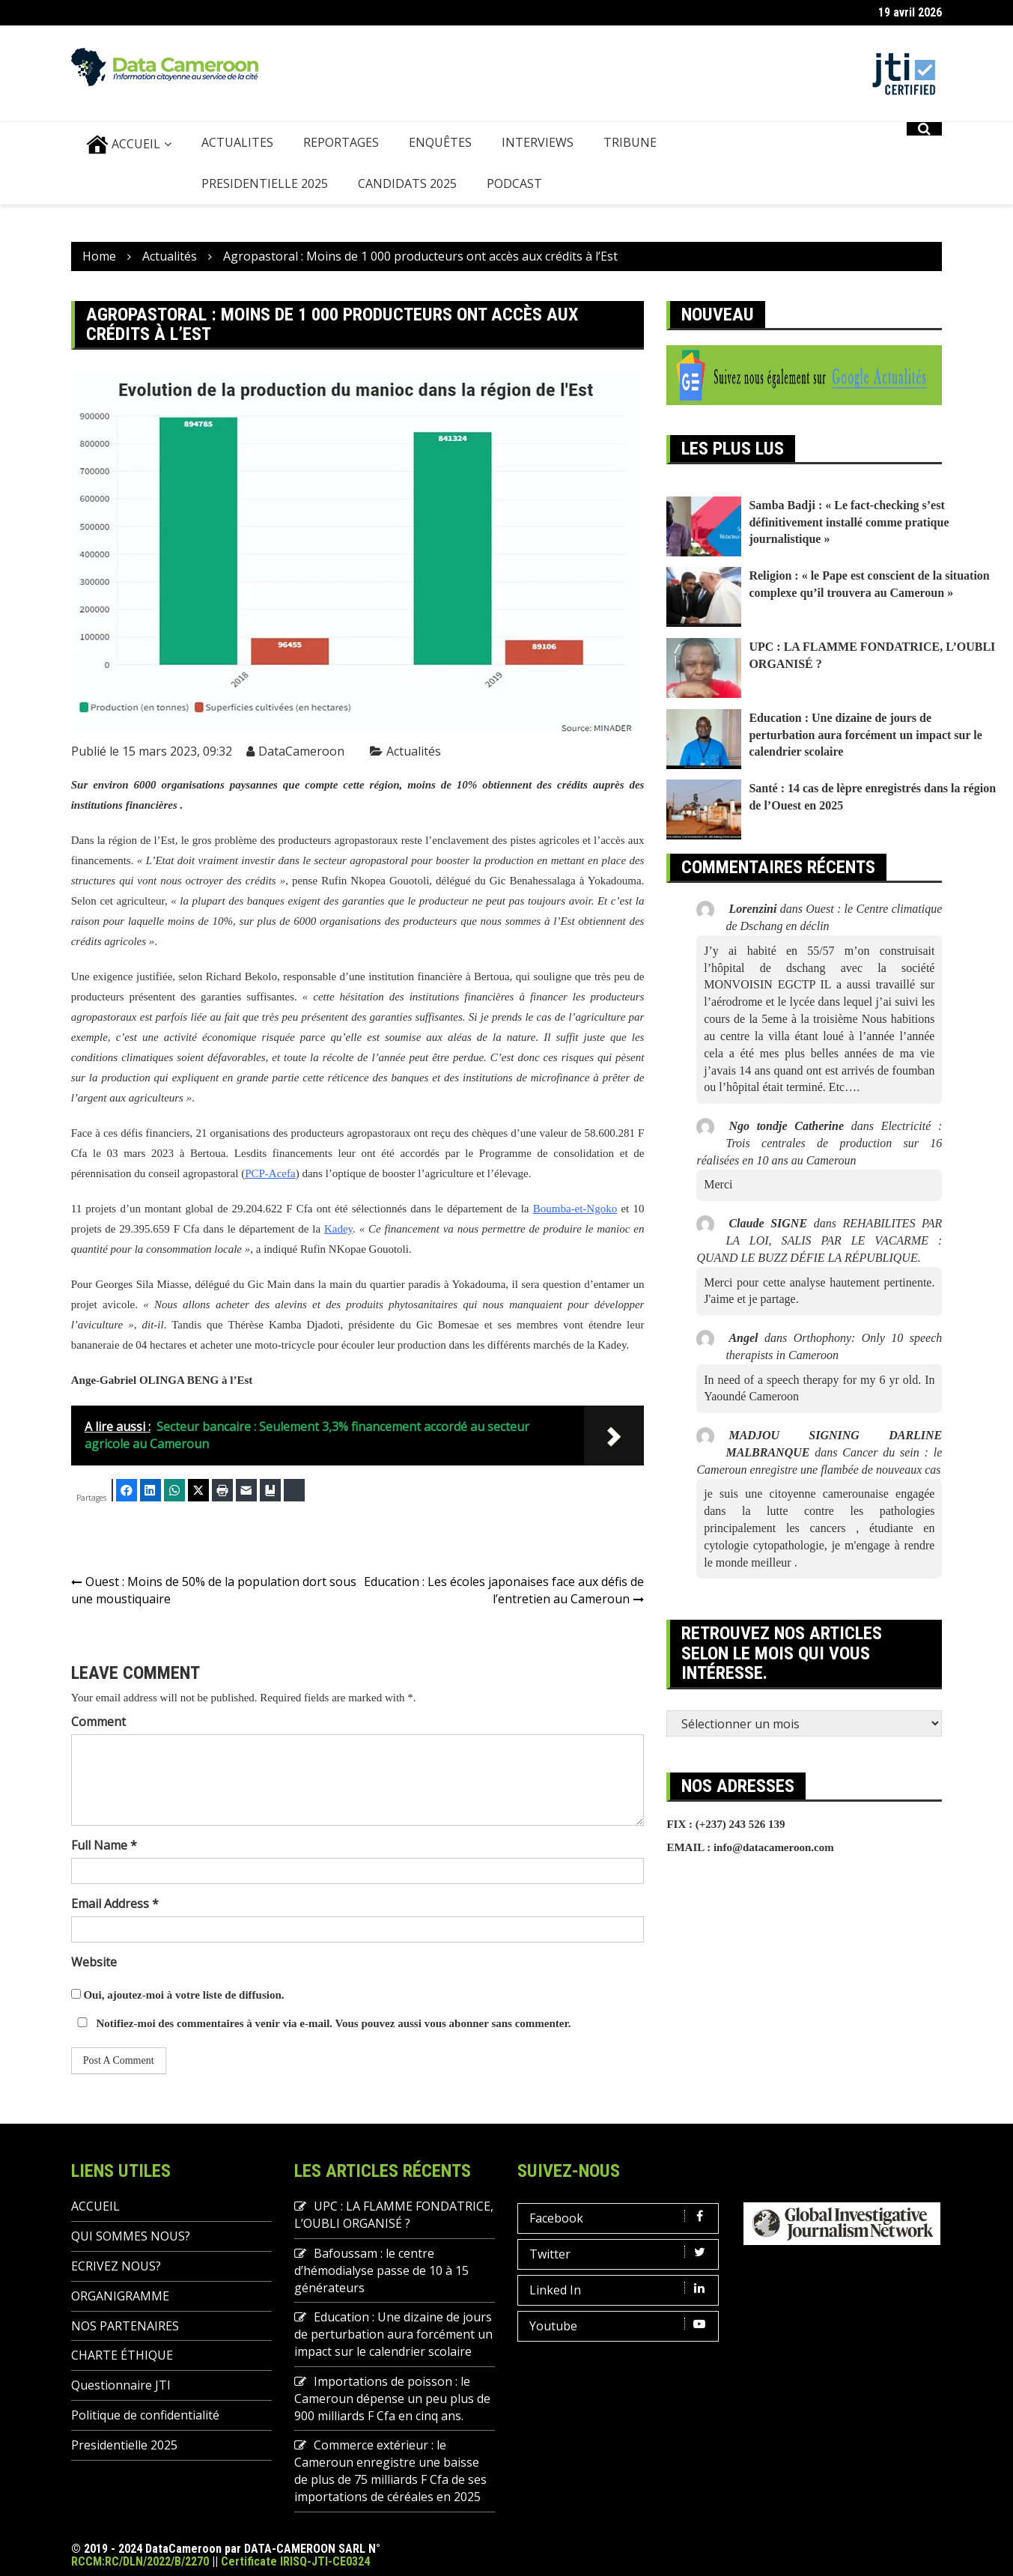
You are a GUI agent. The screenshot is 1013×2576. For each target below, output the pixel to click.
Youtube (621, 2326)
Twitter (621, 2254)
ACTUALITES (237, 142)
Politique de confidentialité (145, 2415)
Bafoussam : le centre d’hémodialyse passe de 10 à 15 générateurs (381, 2270)
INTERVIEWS (538, 142)
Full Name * (104, 1845)
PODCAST (514, 183)
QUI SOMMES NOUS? (130, 2236)
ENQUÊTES (440, 142)
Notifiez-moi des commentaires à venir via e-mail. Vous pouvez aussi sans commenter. (321, 2023)
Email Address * (115, 1903)
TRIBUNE (630, 142)
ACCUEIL (123, 145)
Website (94, 1962)
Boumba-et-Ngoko (575, 1209)
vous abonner (457, 2023)
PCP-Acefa (270, 1173)
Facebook (621, 2218)
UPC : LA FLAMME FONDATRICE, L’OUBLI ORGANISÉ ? (393, 2215)
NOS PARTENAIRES (125, 2326)
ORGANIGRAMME (120, 2296)
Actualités (413, 751)
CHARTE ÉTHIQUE (122, 2355)
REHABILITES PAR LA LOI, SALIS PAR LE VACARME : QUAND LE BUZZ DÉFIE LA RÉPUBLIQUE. (819, 1240)
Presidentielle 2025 (264, 183)
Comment (98, 1721)
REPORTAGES (341, 142)
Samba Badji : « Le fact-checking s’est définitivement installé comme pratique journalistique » (849, 522)
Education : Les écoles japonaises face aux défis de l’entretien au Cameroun (504, 1590)
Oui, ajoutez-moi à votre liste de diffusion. (178, 1995)
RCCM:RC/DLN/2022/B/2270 (140, 2561)
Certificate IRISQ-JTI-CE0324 (295, 2561)
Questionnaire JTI (121, 2385)
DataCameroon (301, 751)
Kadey (338, 1229)
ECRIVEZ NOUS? (116, 2266)
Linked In (621, 2290)
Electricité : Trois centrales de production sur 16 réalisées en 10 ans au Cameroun (819, 1143)
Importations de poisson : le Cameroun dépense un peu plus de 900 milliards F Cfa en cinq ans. (392, 2398)
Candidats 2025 (407, 183)
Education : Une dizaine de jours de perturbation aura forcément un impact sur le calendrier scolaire (865, 735)
